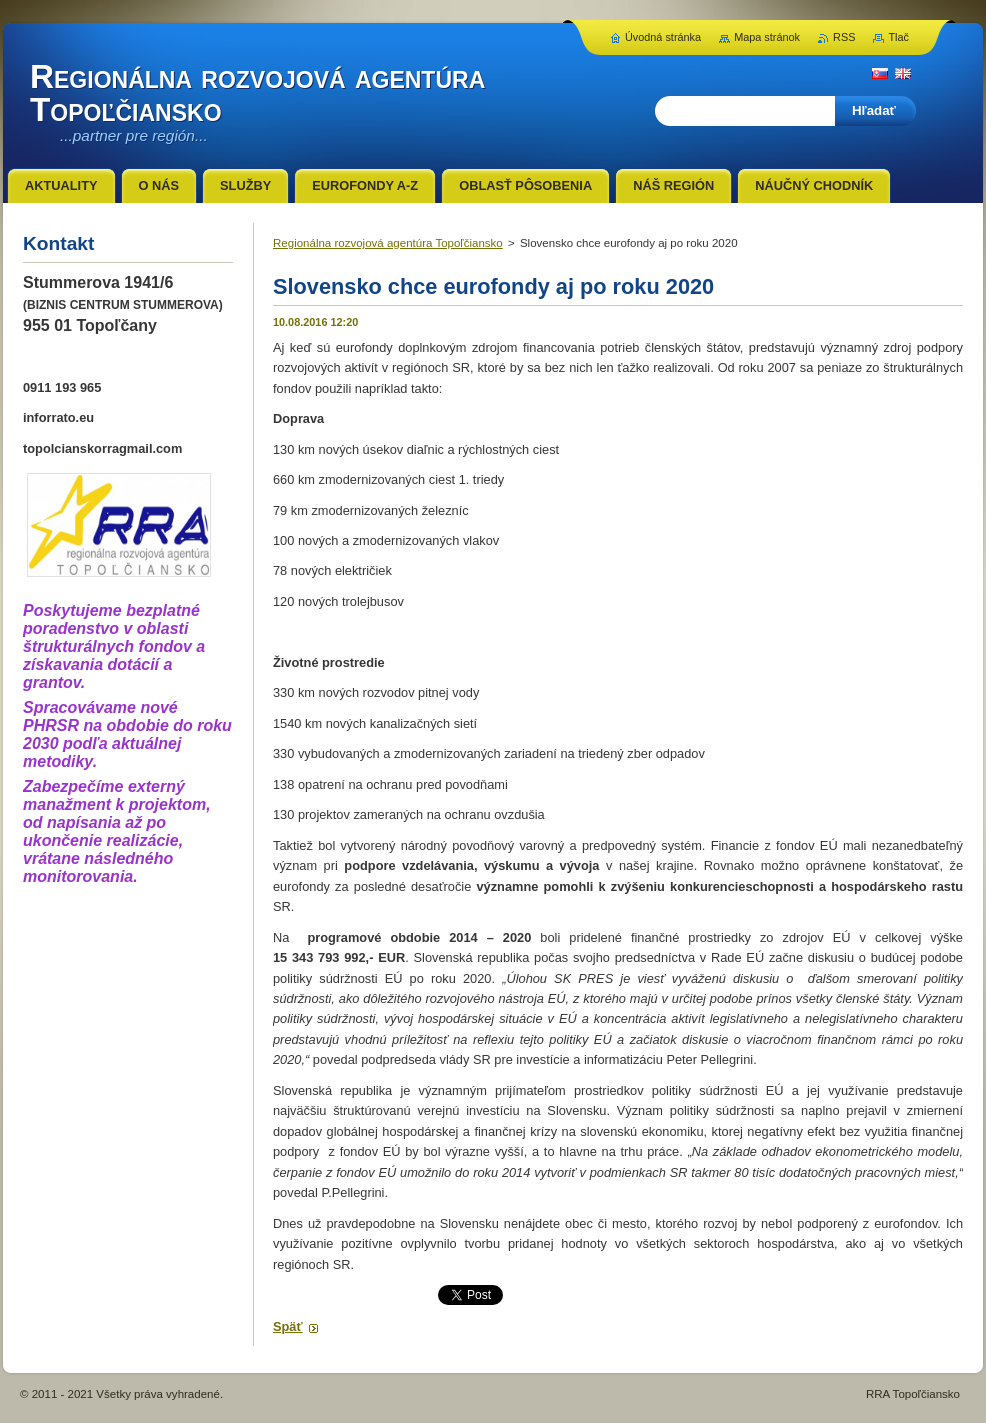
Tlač (898, 37)
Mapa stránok (767, 37)
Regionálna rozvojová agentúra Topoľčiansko (388, 243)
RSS (844, 37)
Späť (288, 1326)
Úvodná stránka (663, 37)
